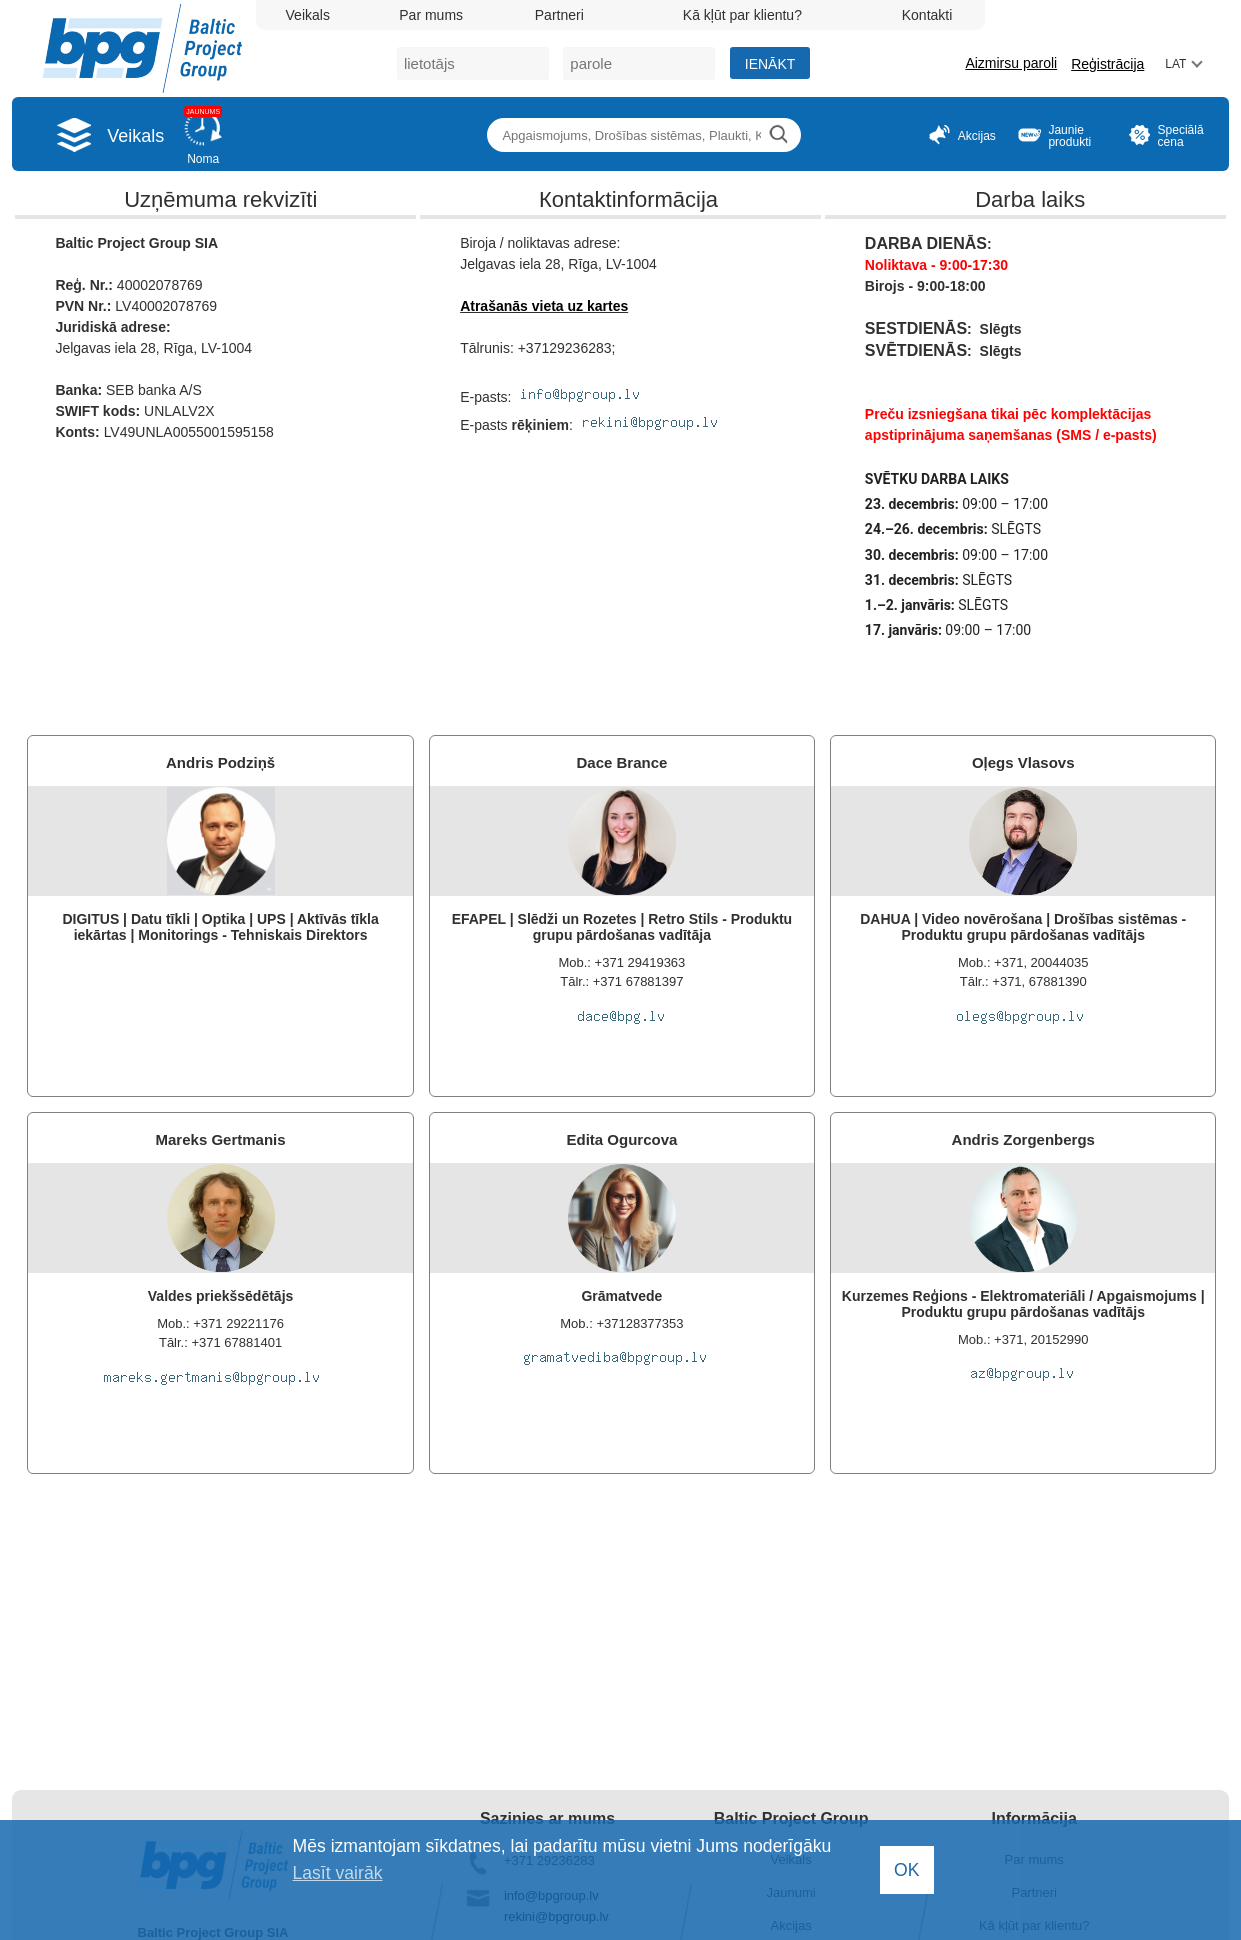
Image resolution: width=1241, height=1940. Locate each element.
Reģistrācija (1107, 64)
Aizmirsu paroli (1011, 63)
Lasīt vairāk (338, 1873)
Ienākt (770, 64)
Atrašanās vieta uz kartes (544, 306)
